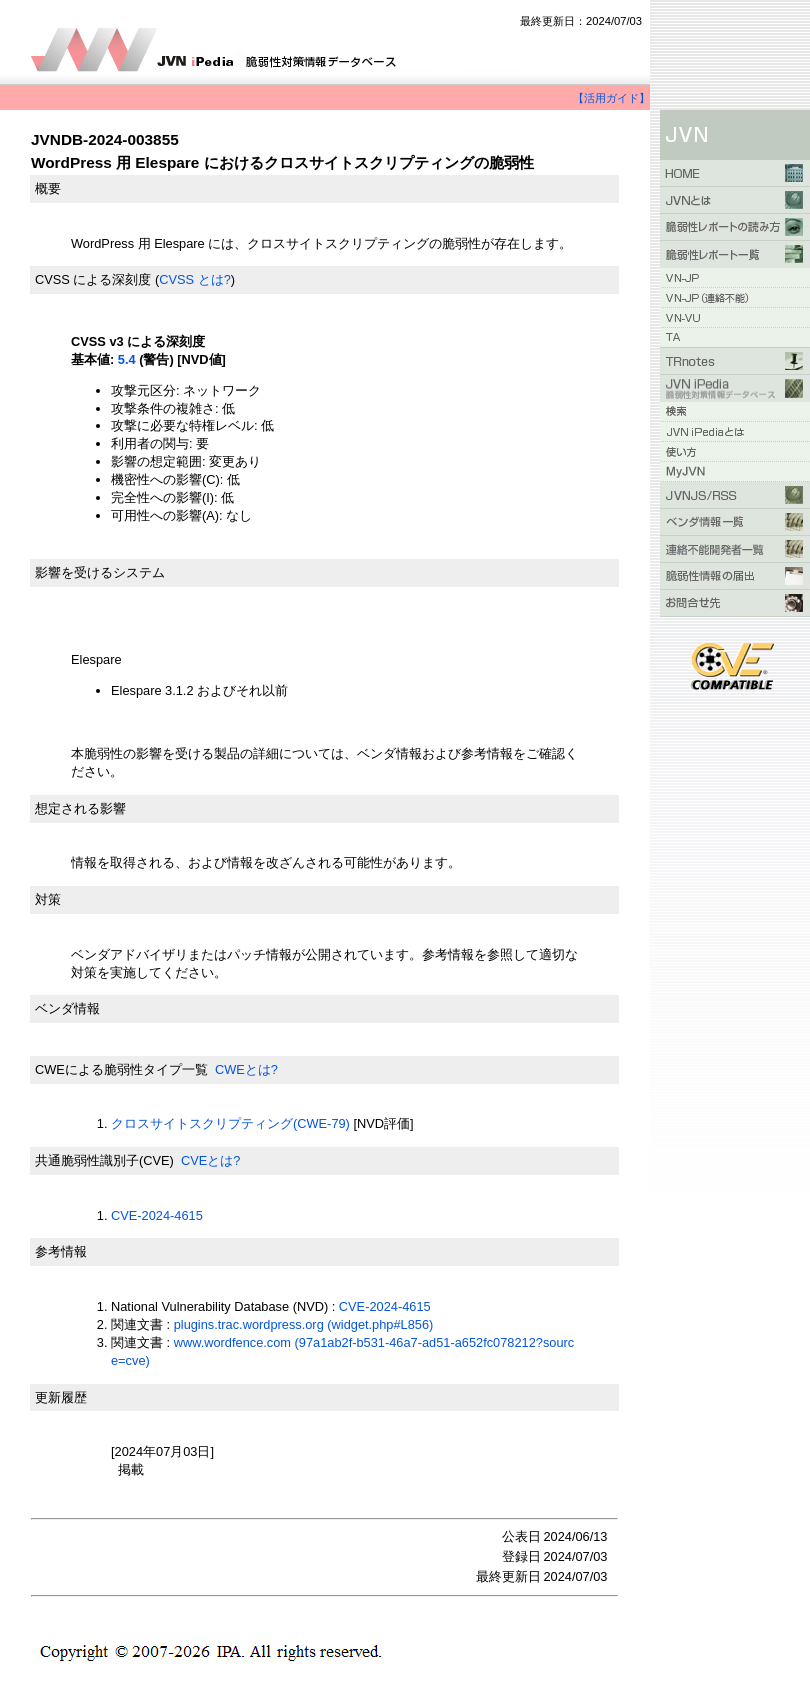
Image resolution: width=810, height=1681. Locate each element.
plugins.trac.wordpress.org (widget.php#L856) (304, 1324)
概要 (48, 188)
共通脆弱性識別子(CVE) (104, 1160)
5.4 (127, 359)
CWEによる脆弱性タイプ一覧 (121, 1069)
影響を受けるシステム (100, 572)
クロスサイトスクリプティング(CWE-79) (230, 1123)
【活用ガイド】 (611, 98)
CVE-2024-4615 (157, 1215)
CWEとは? (246, 1069)
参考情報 (61, 1251)
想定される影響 (80, 808)
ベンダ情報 (67, 1008)
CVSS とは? (195, 279)
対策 (48, 899)
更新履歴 (61, 1397)
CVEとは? (210, 1160)
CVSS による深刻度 (93, 279)
